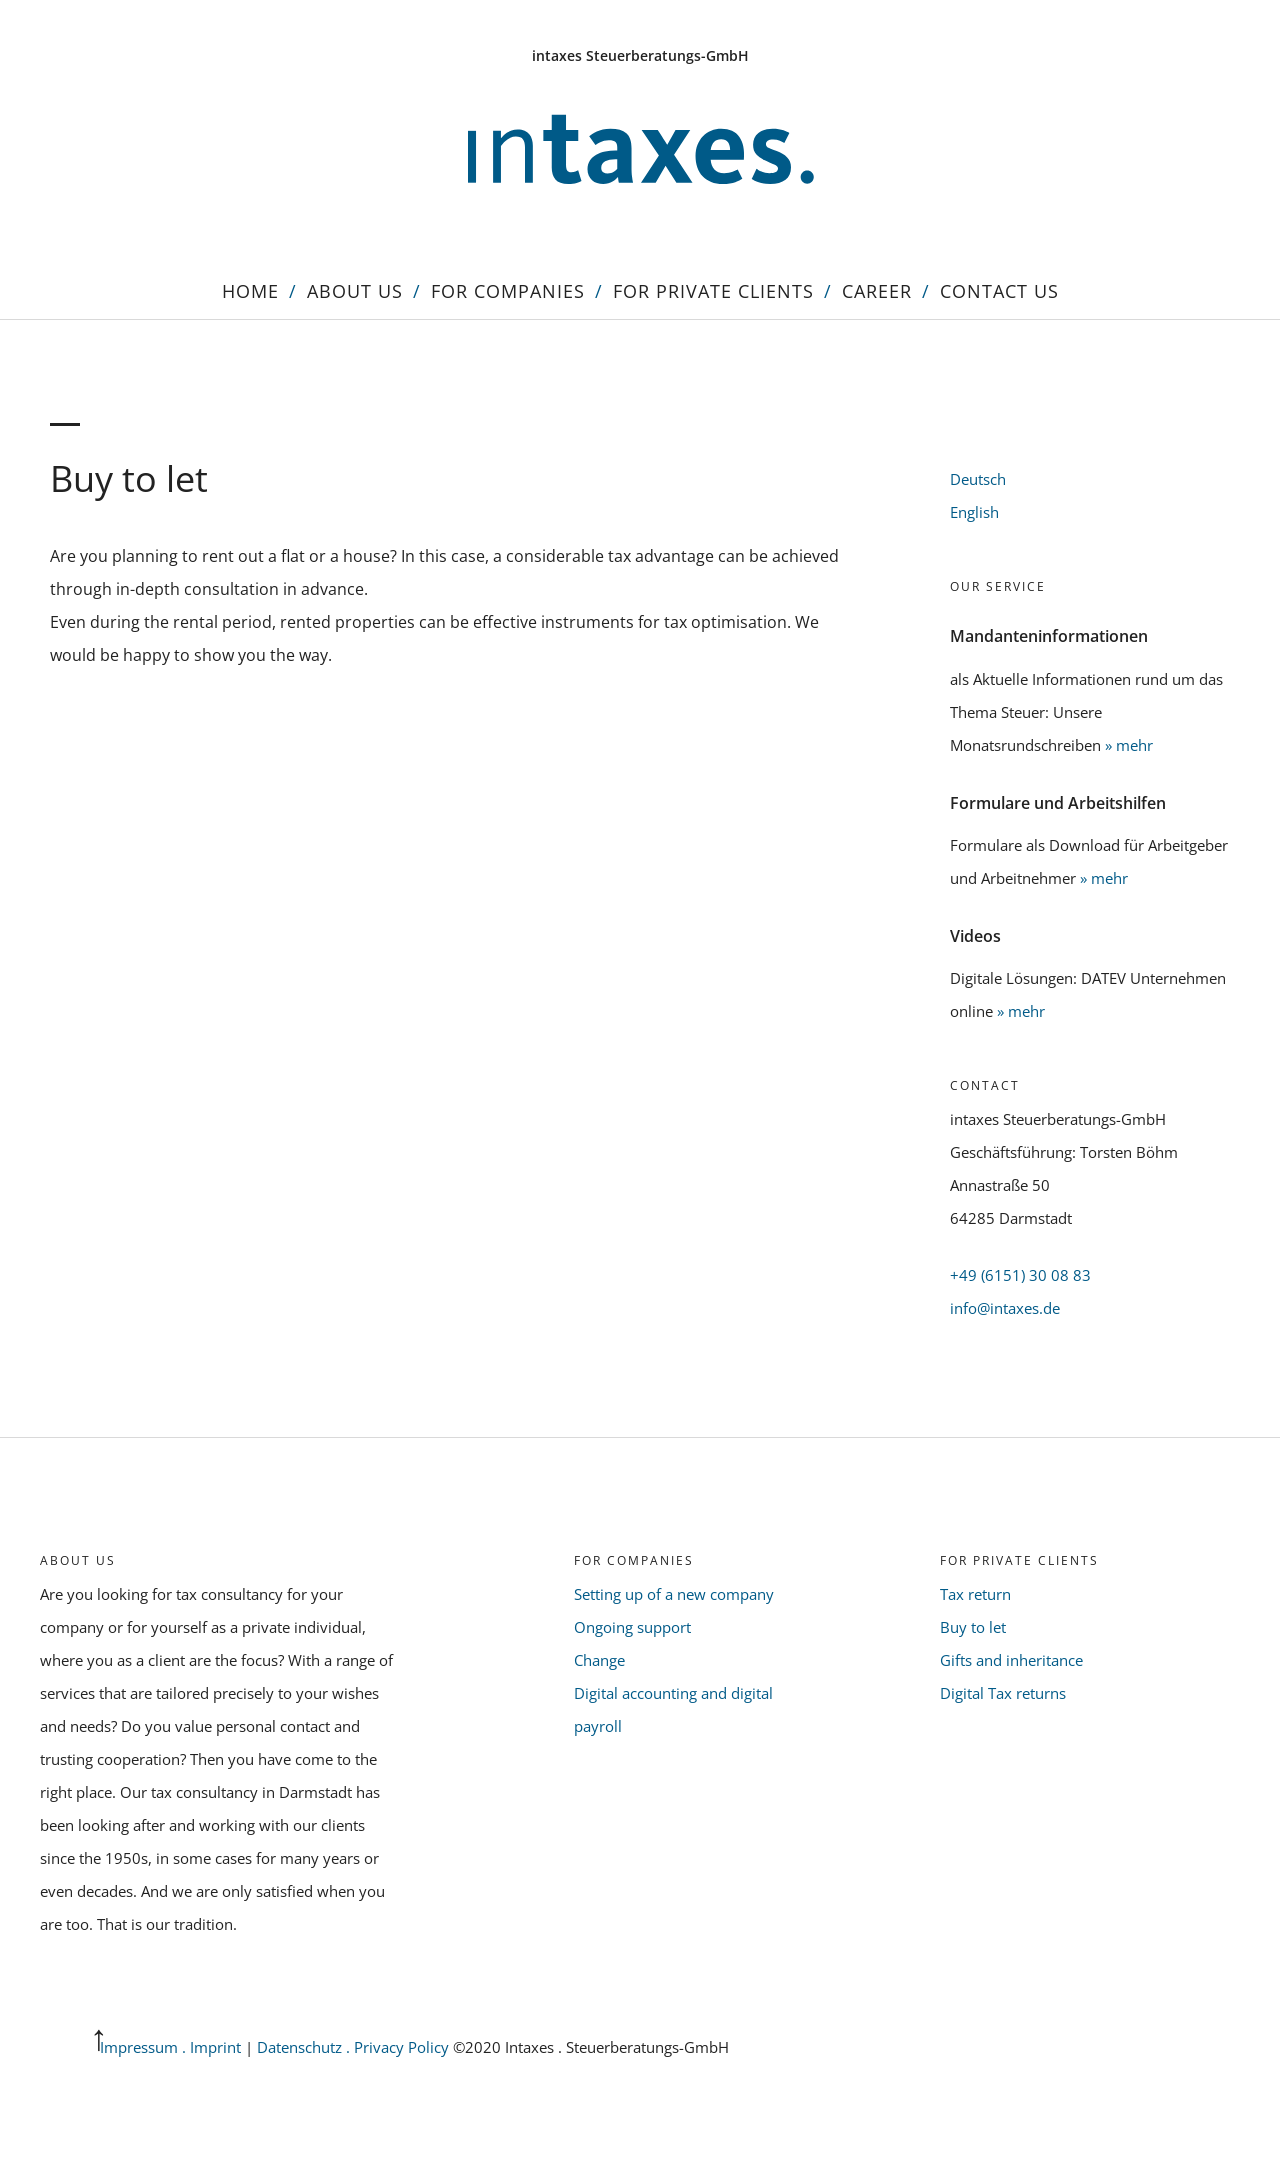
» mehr (1129, 745)
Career (877, 291)
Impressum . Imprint (170, 2047)
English (974, 512)
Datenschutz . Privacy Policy (355, 2047)
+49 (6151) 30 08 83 (1020, 1275)
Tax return (975, 1594)
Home (250, 291)
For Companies (508, 291)
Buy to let (973, 1627)
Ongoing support (632, 1627)
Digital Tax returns (1003, 1693)
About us (355, 291)
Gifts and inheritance (1011, 1660)
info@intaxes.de (1005, 1308)
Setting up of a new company (674, 1594)
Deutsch (978, 479)
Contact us (999, 291)
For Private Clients (713, 291)
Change (599, 1660)
